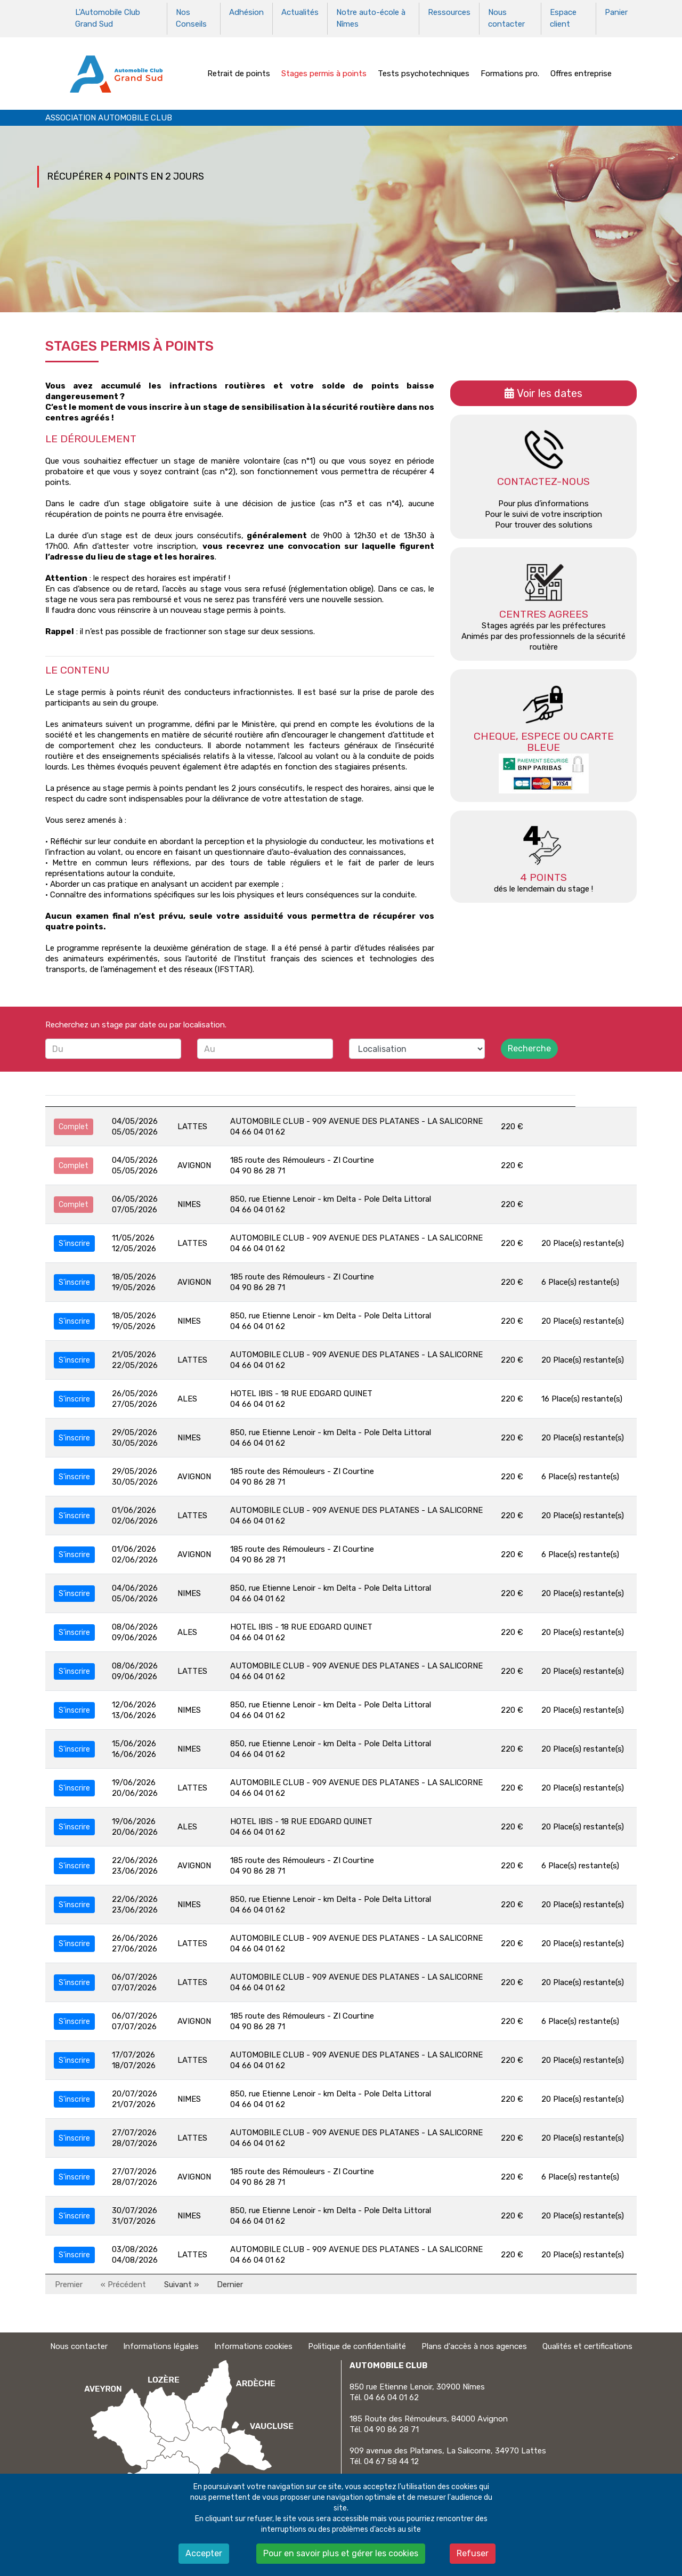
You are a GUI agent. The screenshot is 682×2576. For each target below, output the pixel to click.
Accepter (203, 2553)
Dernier (230, 2282)
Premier (69, 2282)
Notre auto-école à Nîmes (370, 17)
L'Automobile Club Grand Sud (107, 17)
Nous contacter (506, 17)
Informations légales (161, 2345)
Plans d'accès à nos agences (474, 2345)
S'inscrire (74, 1241)
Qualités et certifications (587, 2345)
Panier (616, 12)
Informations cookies (253, 2345)
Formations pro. (510, 71)
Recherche (529, 1047)
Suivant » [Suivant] (181, 2282)
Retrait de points (238, 71)
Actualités (300, 12)
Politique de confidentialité (357, 2345)
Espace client (563, 17)
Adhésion (246, 12)
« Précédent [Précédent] (123, 2282)
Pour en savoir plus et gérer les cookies (340, 2553)
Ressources (449, 12)
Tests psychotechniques (423, 71)
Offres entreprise (581, 71)
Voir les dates (549, 391)
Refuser (473, 2553)
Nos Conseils (191, 17)
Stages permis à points (324, 71)
